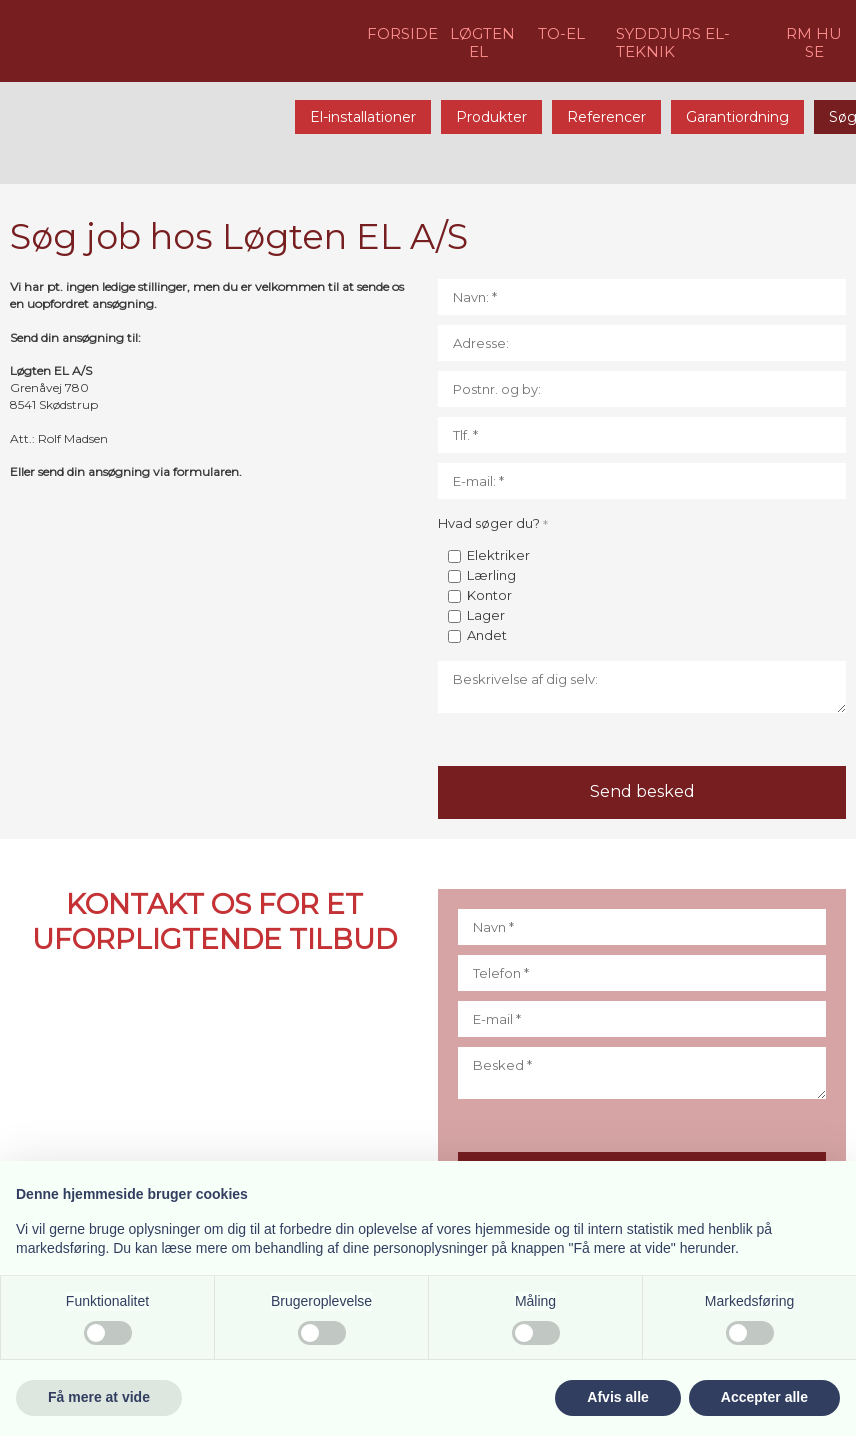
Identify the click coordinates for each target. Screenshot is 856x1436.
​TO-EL (561, 33)
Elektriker (498, 555)
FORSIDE (402, 33)
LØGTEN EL (482, 42)
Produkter (491, 117)
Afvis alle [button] (617, 1397)
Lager (486, 615)
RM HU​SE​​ (814, 42)
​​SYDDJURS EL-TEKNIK (673, 42)
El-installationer (363, 117)
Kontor (489, 595)
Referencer (606, 117)
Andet (487, 635)
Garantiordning (737, 117)
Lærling (491, 575)
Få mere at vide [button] (99, 1397)
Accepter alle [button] (764, 1397)
